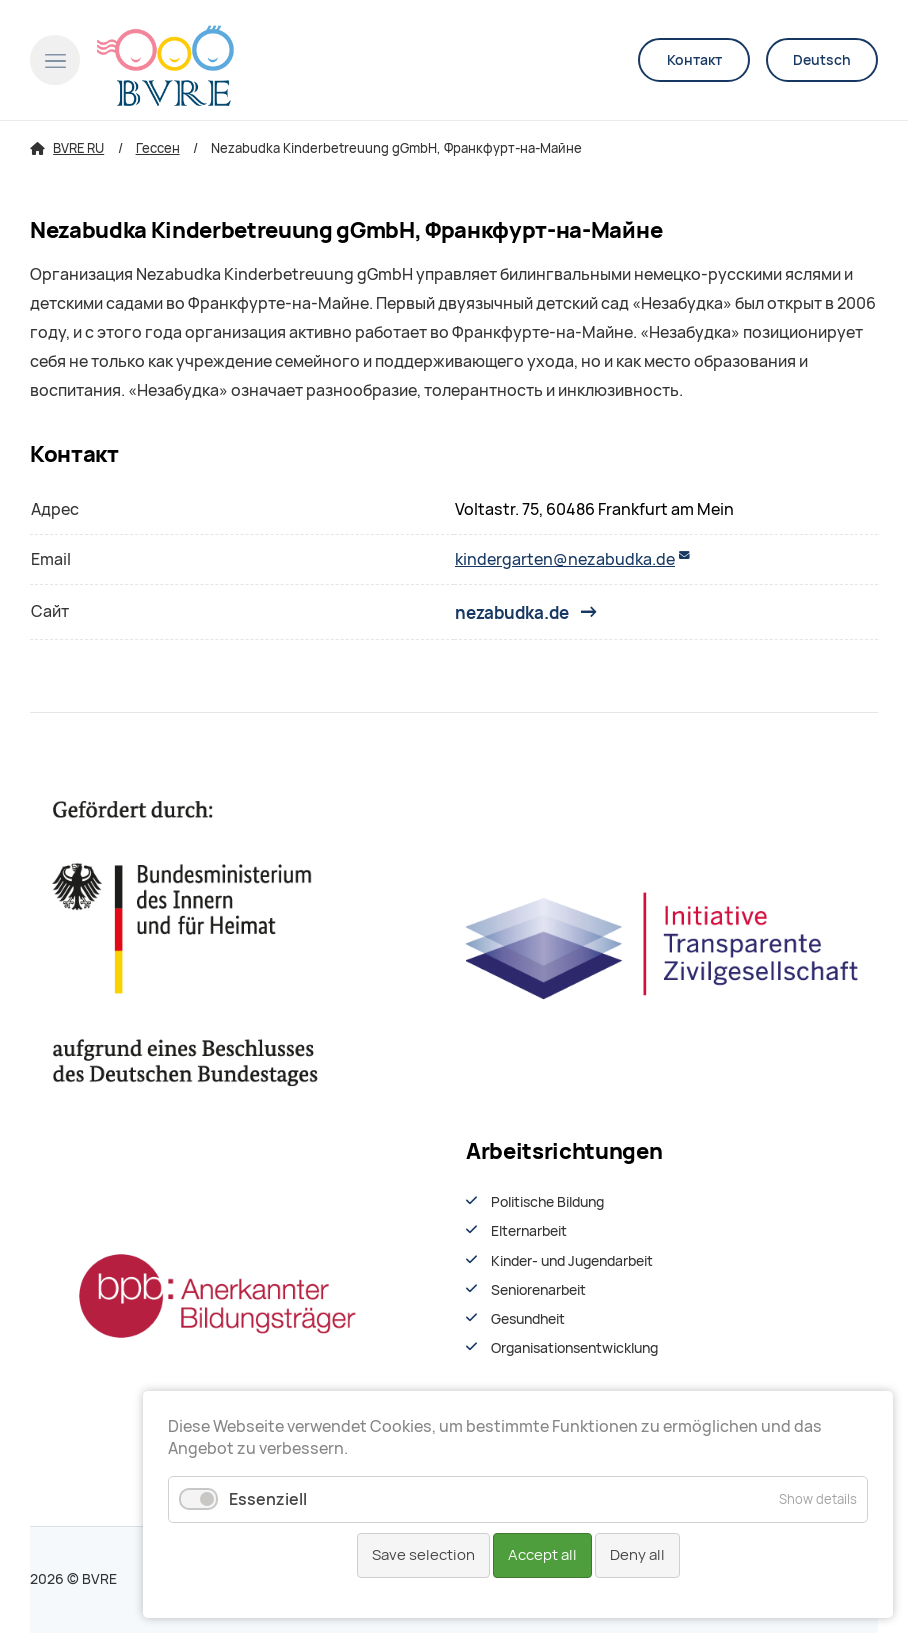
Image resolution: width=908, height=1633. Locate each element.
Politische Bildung (547, 1202)
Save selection (423, 1555)
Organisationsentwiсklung (574, 1348)
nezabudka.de (512, 612)
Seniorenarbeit (538, 1290)
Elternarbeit (529, 1231)
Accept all (542, 1555)
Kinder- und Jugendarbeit (572, 1261)
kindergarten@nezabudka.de (565, 559)
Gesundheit (528, 1319)
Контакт (694, 60)
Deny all (637, 1555)
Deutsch (822, 60)
